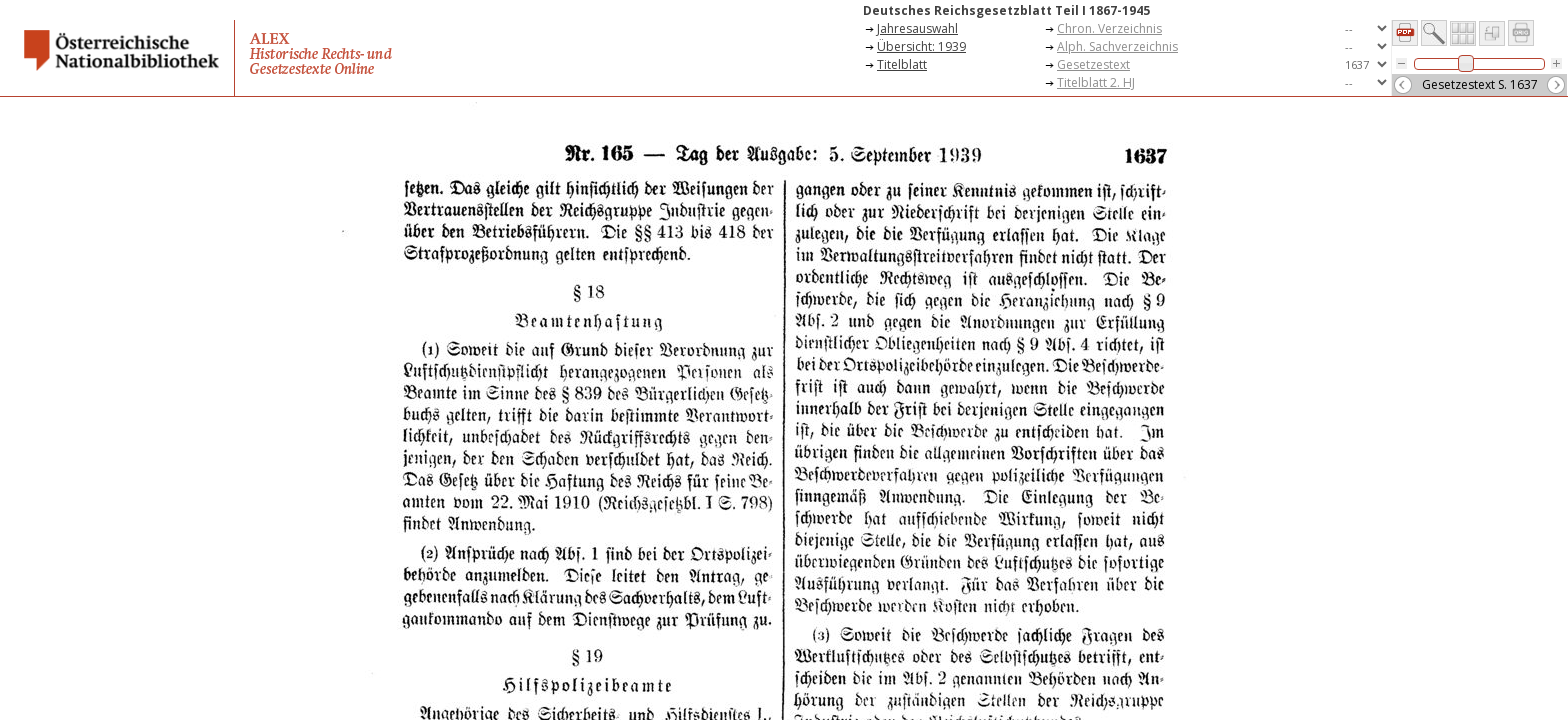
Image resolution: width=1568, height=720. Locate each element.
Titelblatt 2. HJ (1096, 82)
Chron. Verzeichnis (1109, 28)
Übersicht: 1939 (921, 46)
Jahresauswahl (917, 28)
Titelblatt (902, 64)
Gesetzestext (1093, 64)
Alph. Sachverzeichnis (1117, 46)
